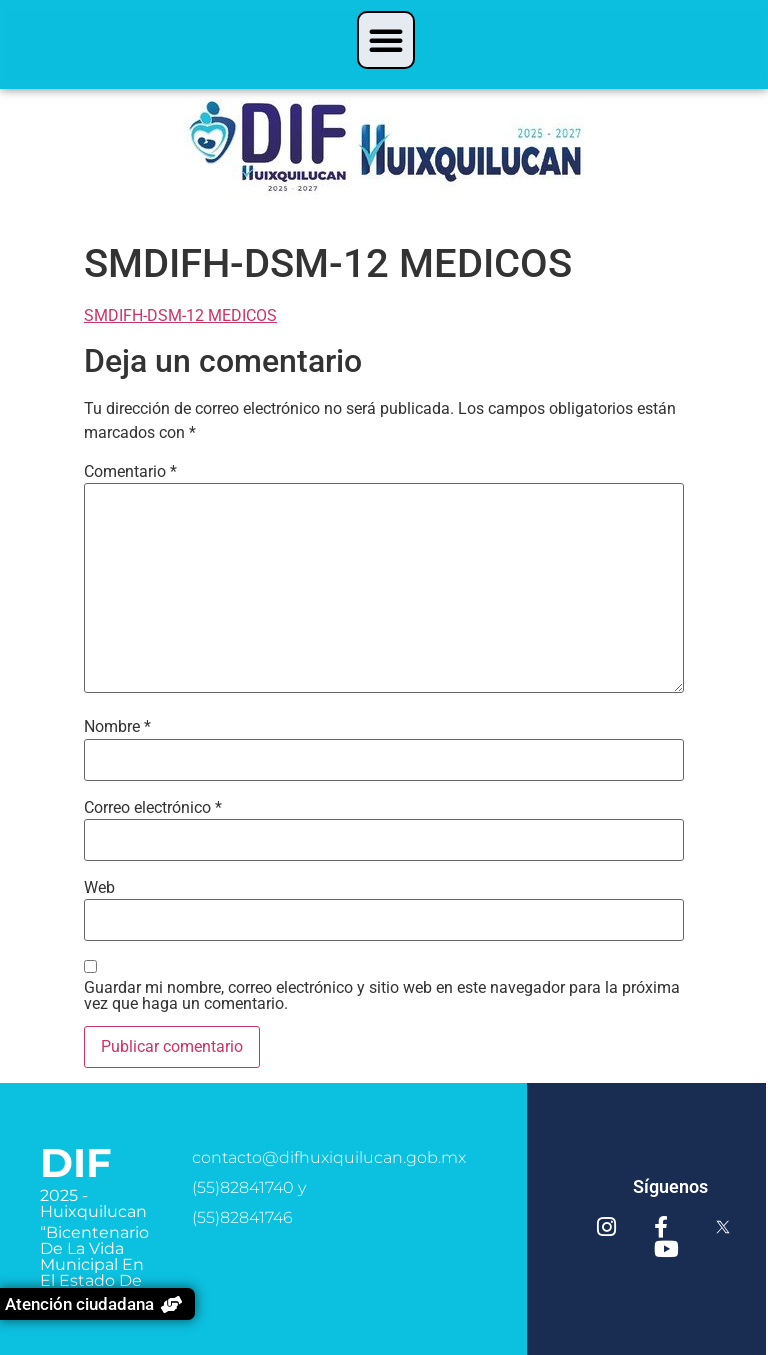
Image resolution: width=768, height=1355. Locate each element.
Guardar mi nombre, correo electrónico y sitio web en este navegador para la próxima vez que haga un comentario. (382, 996)
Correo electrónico (153, 808)
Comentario (130, 472)
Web (99, 888)
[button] (386, 40)
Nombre (117, 727)
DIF (76, 1162)
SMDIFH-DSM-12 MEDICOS (180, 315)
